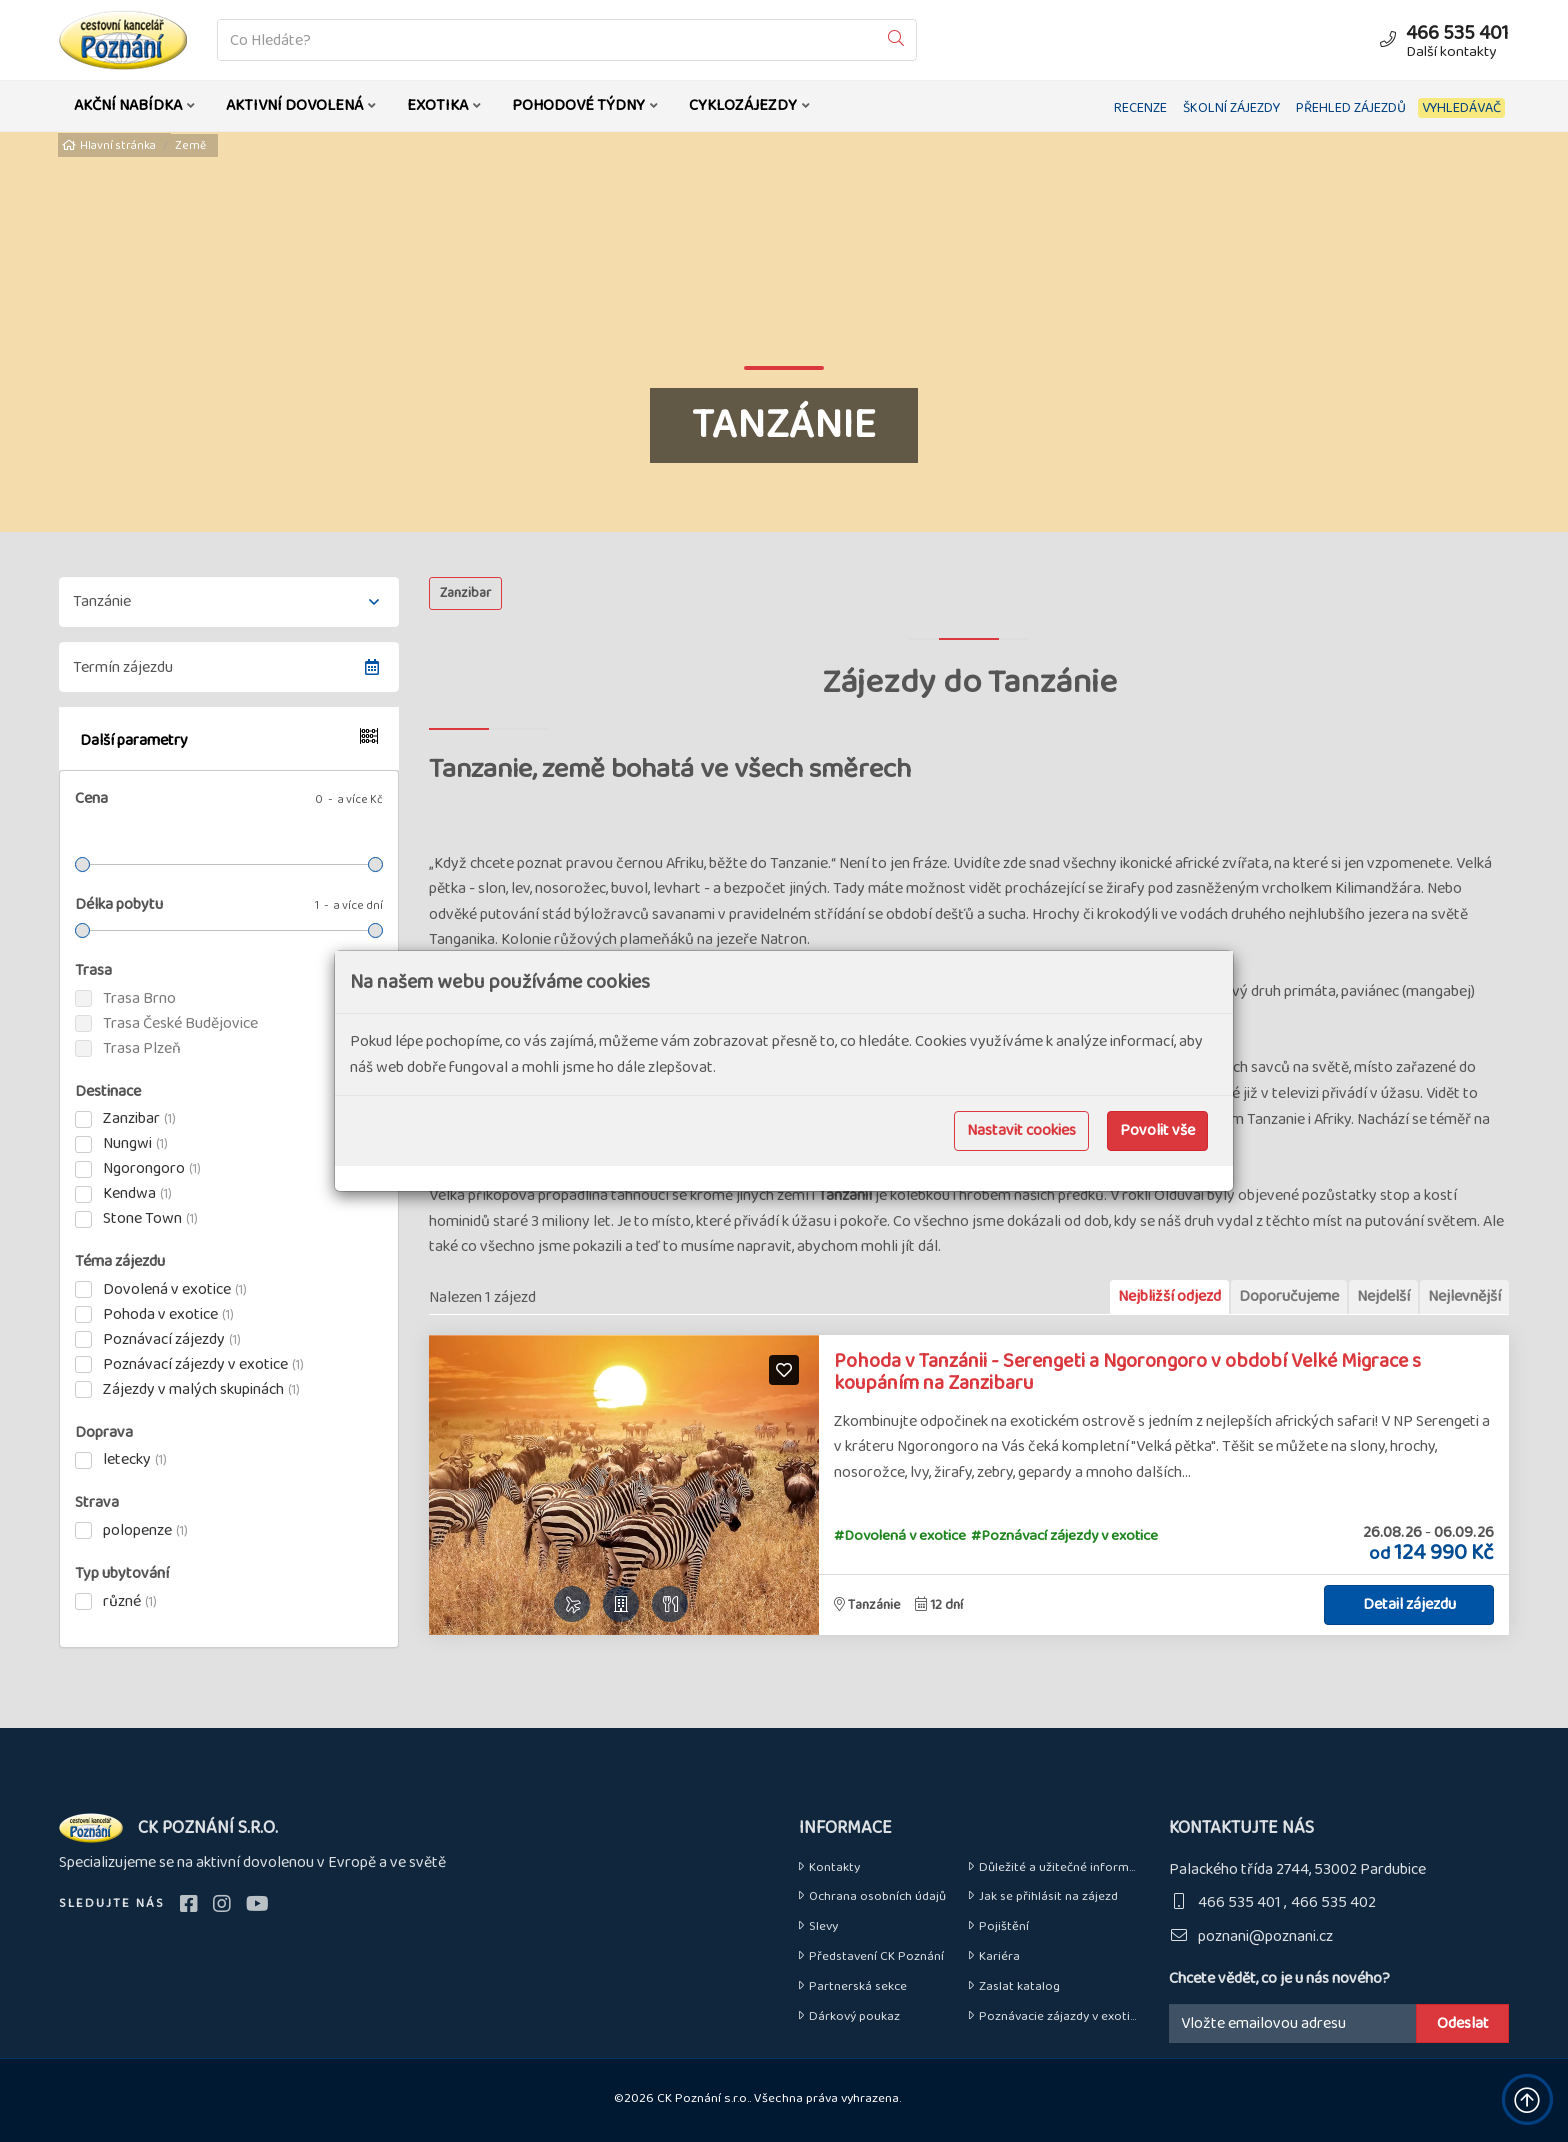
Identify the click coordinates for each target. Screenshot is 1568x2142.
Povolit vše (1157, 1130)
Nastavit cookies (1021, 1130)
